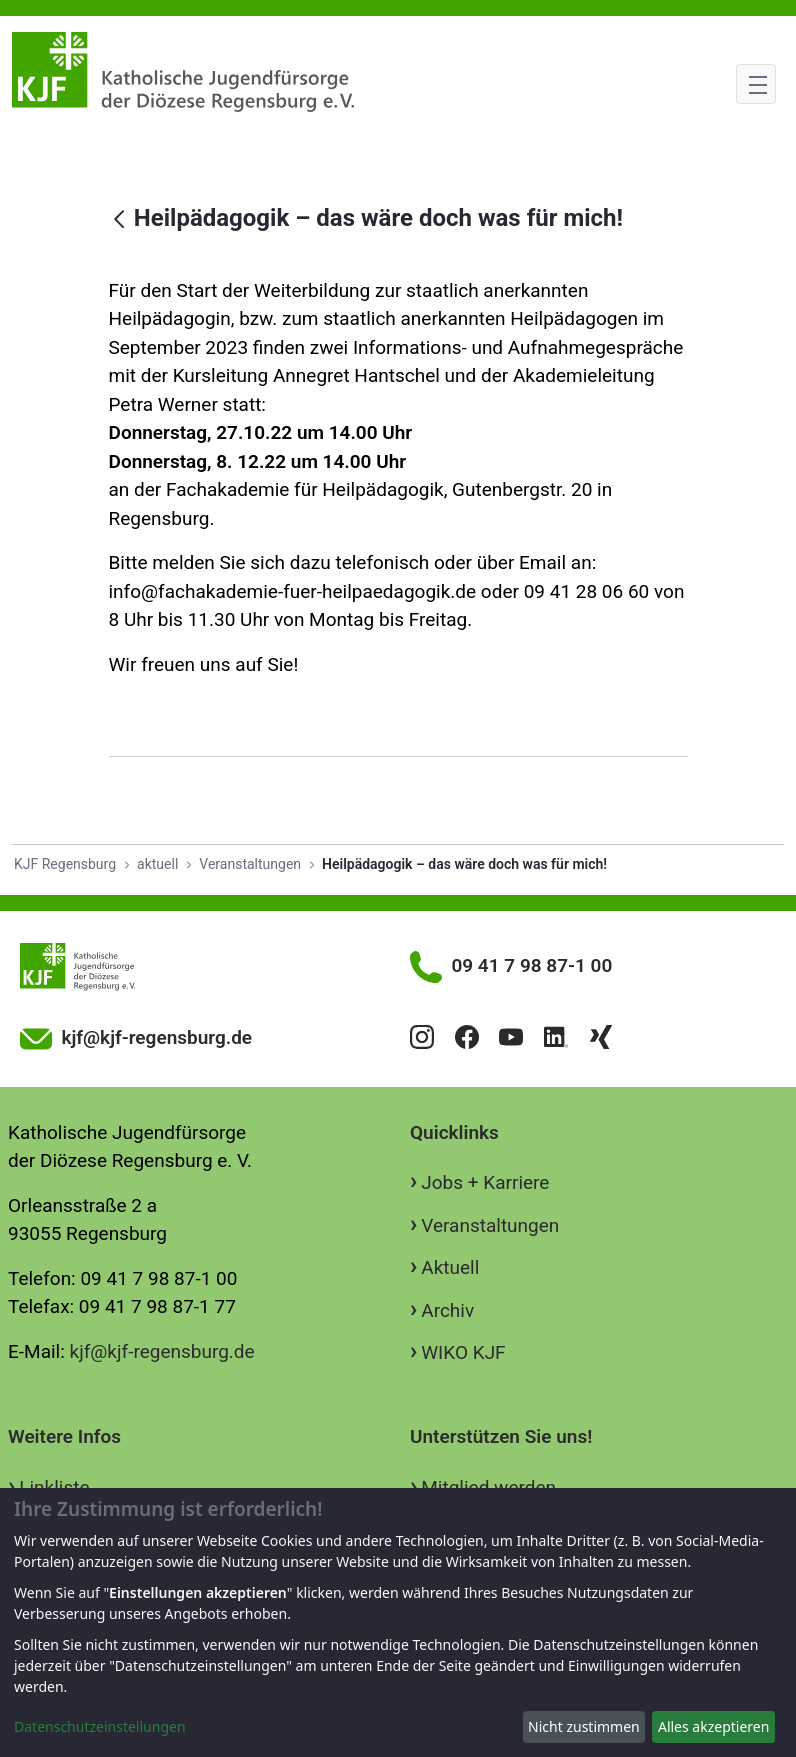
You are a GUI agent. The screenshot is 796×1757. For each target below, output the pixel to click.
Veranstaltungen (490, 1225)
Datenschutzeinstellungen (100, 1726)
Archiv (447, 1310)
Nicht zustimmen (584, 1726)
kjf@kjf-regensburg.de (162, 1351)
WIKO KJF (463, 1352)
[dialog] (398, 1622)
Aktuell (450, 1267)
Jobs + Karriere (485, 1182)
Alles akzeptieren (713, 1726)
